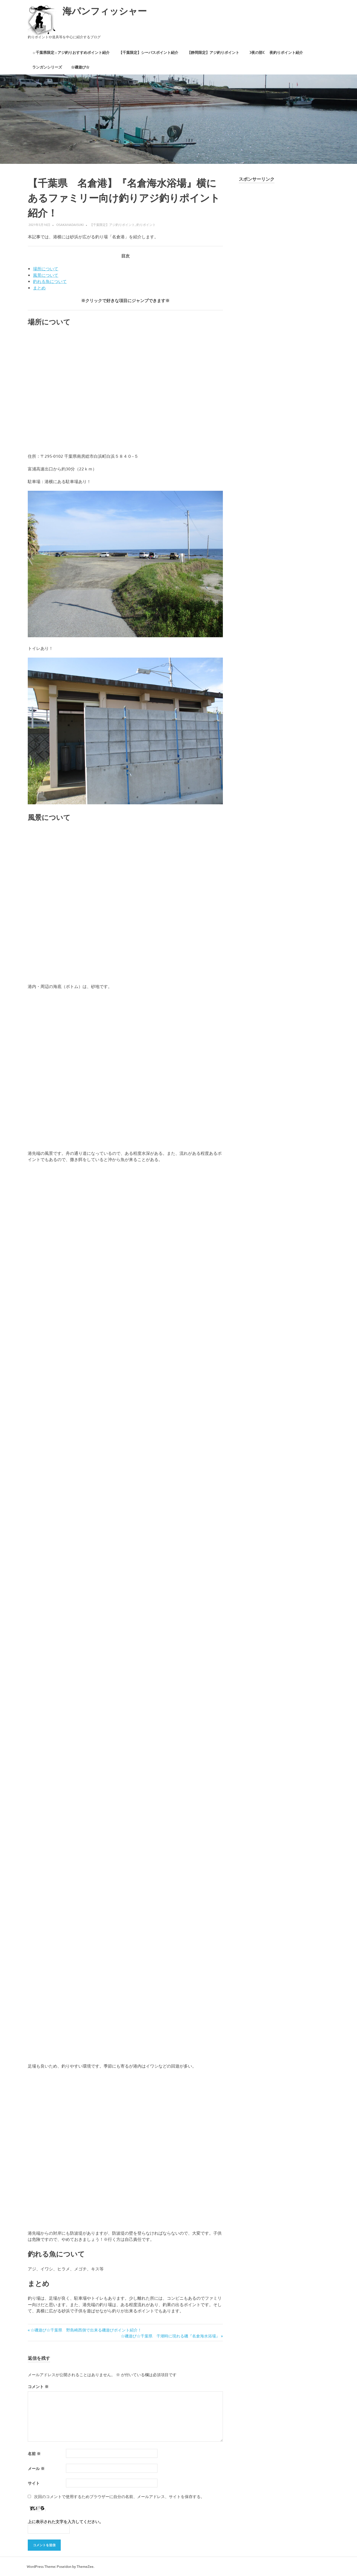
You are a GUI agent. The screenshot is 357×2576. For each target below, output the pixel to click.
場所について (45, 268)
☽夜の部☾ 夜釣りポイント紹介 (275, 52)
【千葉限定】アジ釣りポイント (112, 224)
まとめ (39, 287)
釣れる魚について (50, 281)
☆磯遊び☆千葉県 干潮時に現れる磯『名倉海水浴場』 (170, 2335)
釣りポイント (146, 224)
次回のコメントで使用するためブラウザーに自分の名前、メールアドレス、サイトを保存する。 (119, 2496)
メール (36, 2468)
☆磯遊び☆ (80, 67)
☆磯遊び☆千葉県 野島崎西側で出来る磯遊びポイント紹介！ (86, 2329)
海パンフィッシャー (105, 11)
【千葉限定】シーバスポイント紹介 (148, 52)
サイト (34, 2483)
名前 (34, 2453)
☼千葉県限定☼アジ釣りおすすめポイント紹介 (71, 52)
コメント (38, 2386)
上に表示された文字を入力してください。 (65, 2521)
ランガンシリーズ (47, 67)
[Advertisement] (284, 236)
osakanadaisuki (70, 224)
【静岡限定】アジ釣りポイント (213, 52)
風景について (45, 275)
